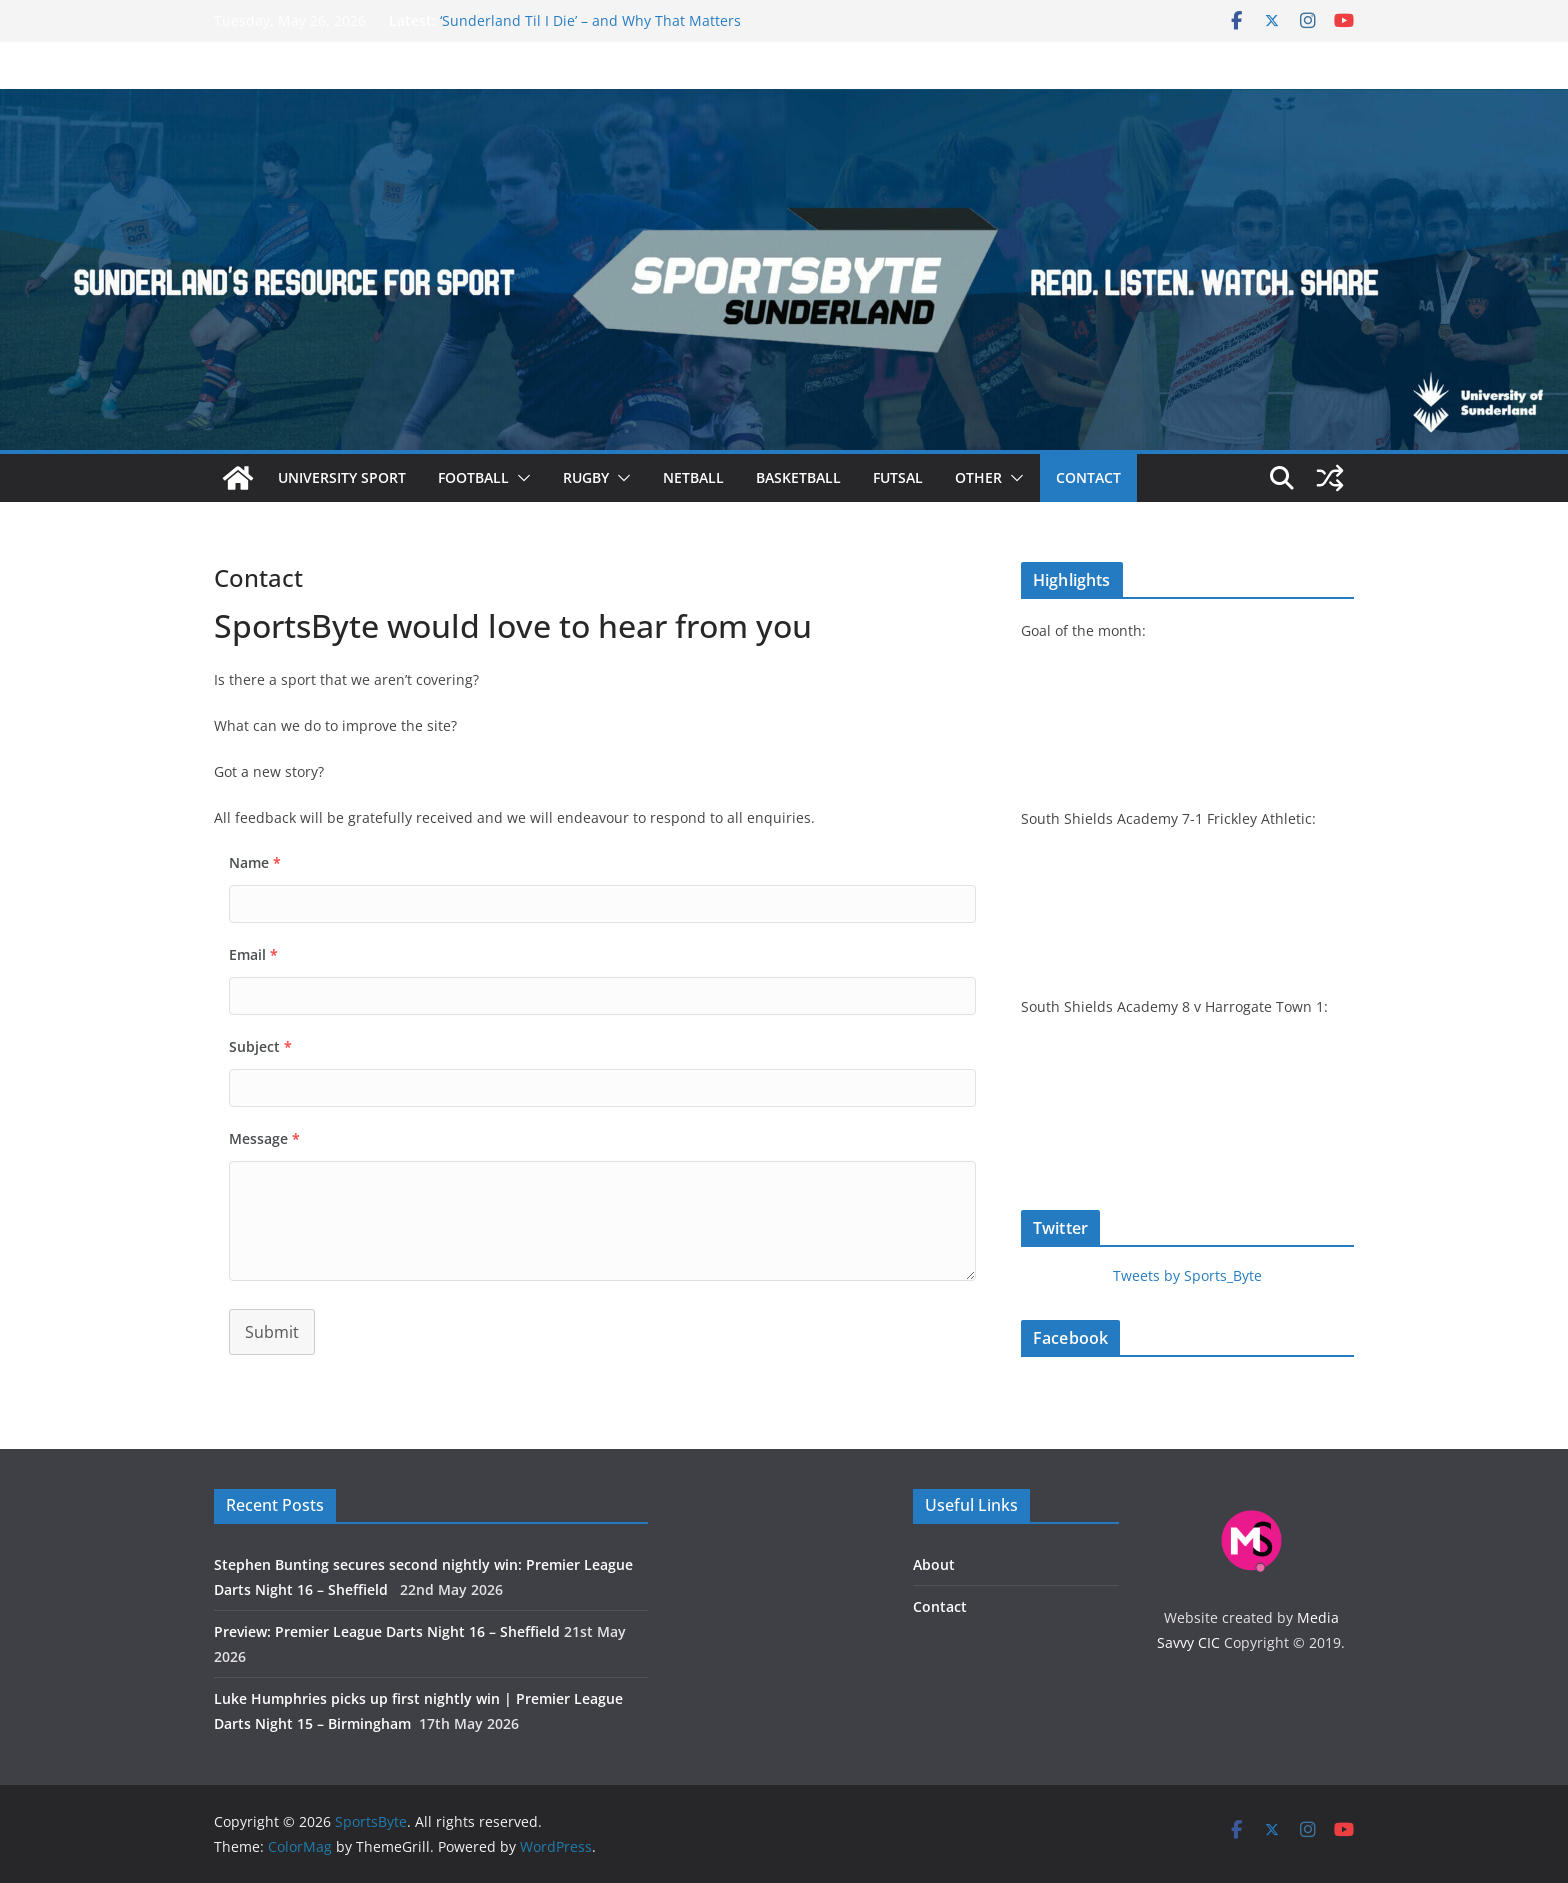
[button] (520, 478)
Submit (272, 1332)
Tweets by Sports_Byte (1187, 1275)
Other (978, 477)
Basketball (798, 477)
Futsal (898, 477)
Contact (1088, 477)
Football (473, 477)
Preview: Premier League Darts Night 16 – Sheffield (387, 1631)
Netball (693, 477)
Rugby (586, 477)
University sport (342, 477)
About (934, 1564)
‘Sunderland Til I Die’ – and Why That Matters (590, 20)
